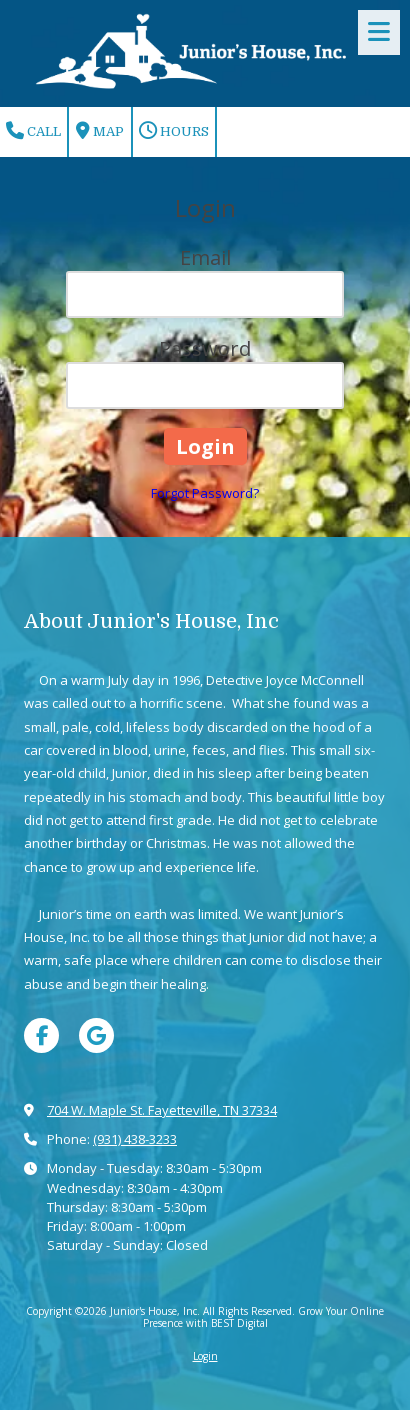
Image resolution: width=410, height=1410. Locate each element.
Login (205, 1356)
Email (205, 257)
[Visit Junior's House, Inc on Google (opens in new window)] (96, 1035)
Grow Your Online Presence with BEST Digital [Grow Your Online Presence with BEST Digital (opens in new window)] (264, 1317)
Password (205, 348)
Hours (174, 131)
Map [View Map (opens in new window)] (100, 131)
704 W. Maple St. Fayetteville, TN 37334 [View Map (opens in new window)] (162, 1110)
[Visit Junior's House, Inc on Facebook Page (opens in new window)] (41, 1035)
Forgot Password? (205, 493)
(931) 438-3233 (135, 1139)
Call (33, 131)
